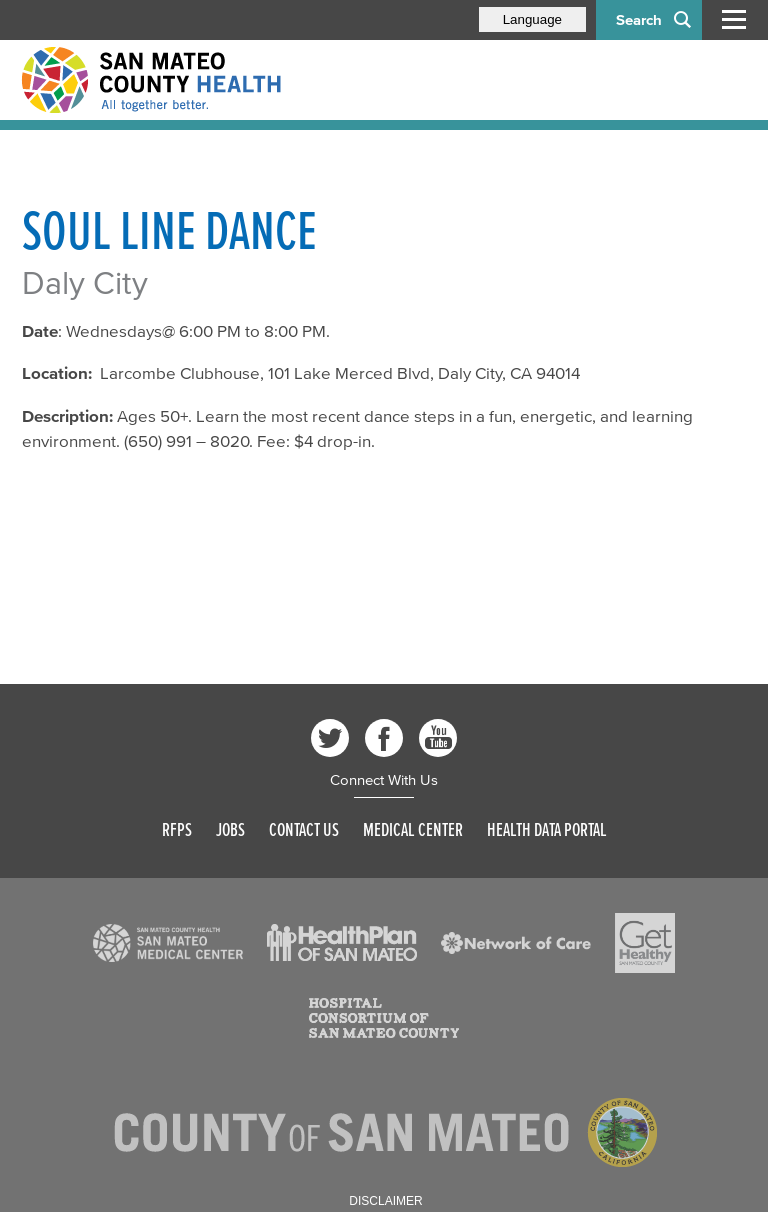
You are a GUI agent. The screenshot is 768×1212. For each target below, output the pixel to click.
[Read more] (168, 943)
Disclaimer (385, 1201)
